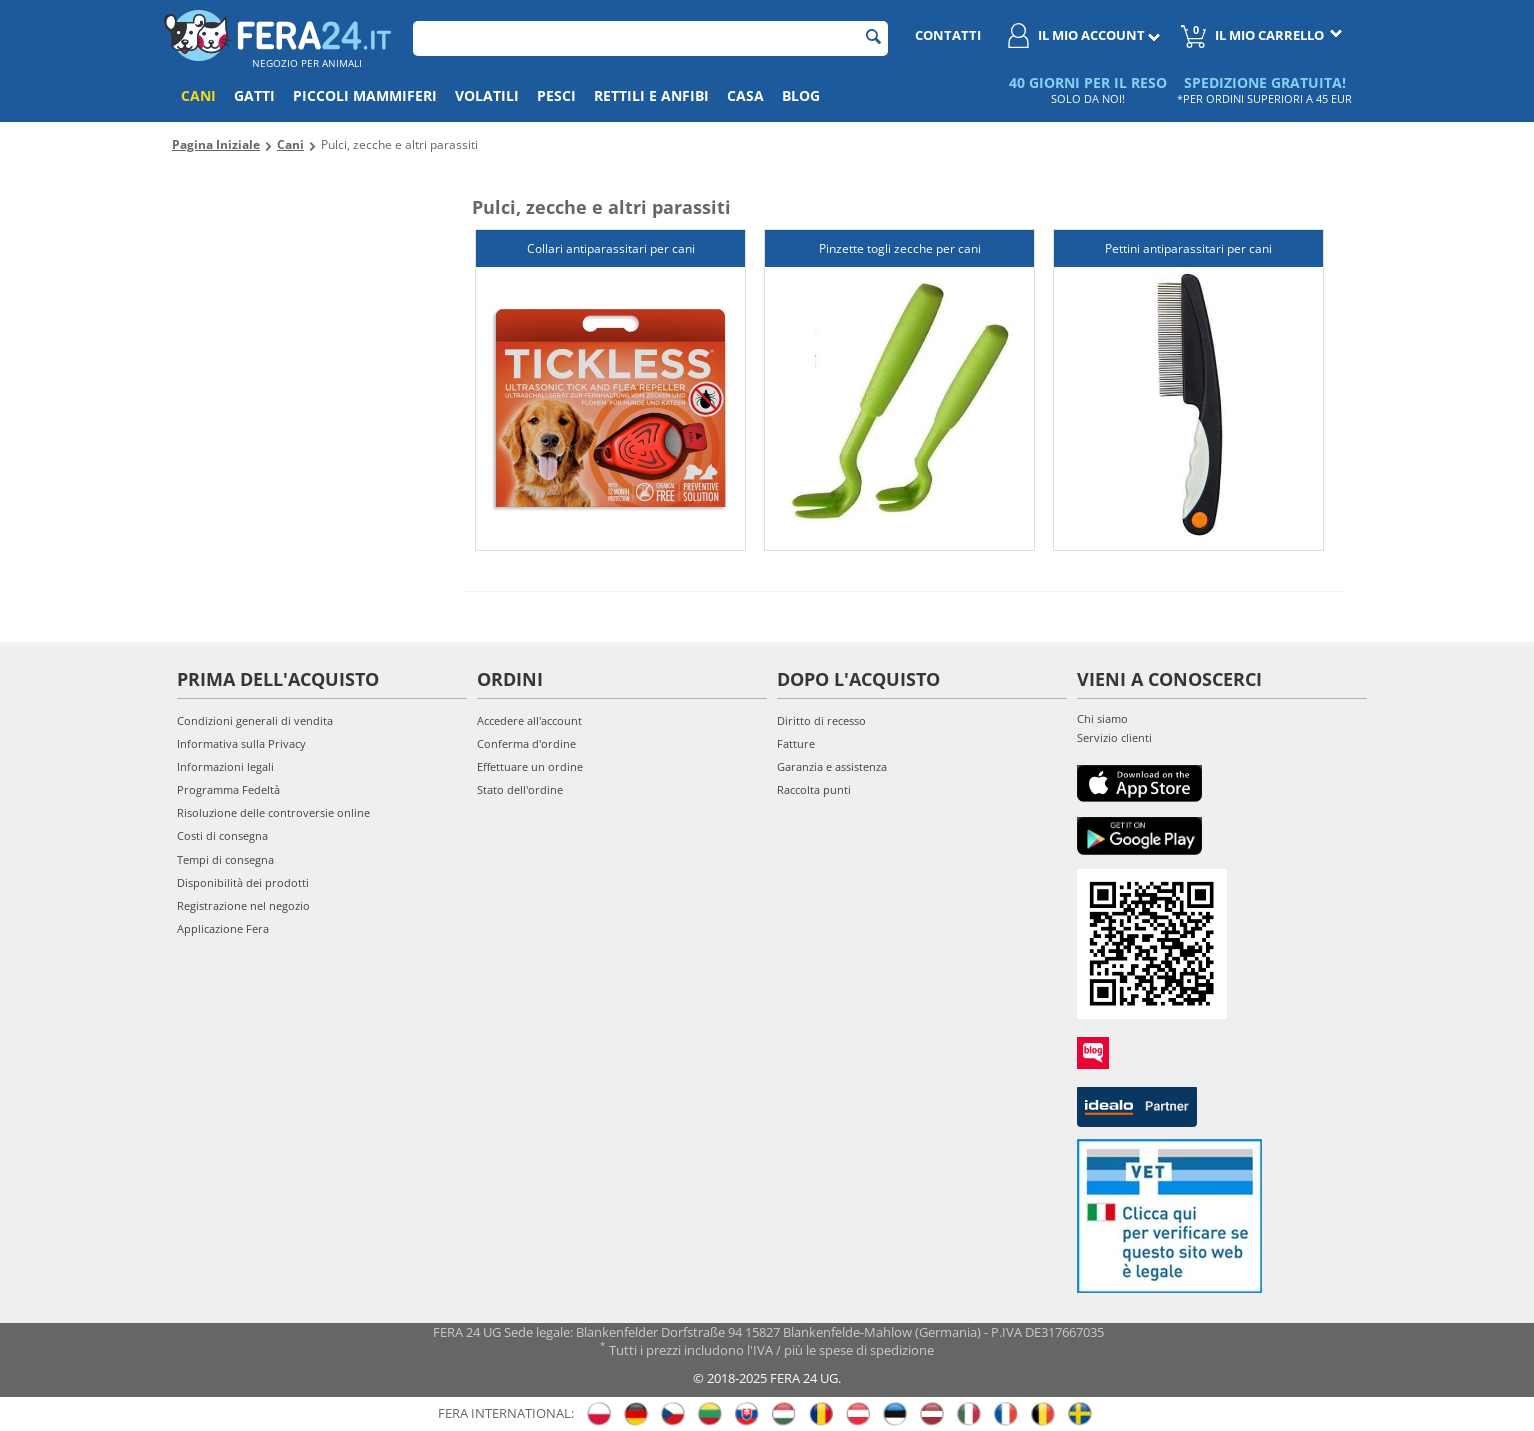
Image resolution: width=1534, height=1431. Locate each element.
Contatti (948, 35)
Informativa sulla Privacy (241, 743)
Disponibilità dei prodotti (243, 882)
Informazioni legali (225, 766)
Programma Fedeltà (228, 789)
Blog (801, 95)
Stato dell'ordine (520, 789)
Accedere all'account (529, 720)
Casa (745, 95)
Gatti (254, 95)
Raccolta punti (814, 789)
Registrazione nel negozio (243, 905)
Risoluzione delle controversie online (273, 812)
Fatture (796, 743)
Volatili (487, 95)
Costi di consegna (222, 835)
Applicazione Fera (223, 928)
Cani (198, 95)
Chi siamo (1102, 718)
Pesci (556, 95)
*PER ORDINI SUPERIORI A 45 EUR (1264, 98)
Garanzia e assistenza (832, 766)
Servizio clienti (1114, 737)
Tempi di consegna (225, 859)
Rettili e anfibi (651, 95)
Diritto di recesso (821, 720)
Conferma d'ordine (526, 743)
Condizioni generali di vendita (255, 720)
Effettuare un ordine (530, 766)
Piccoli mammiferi (365, 95)
